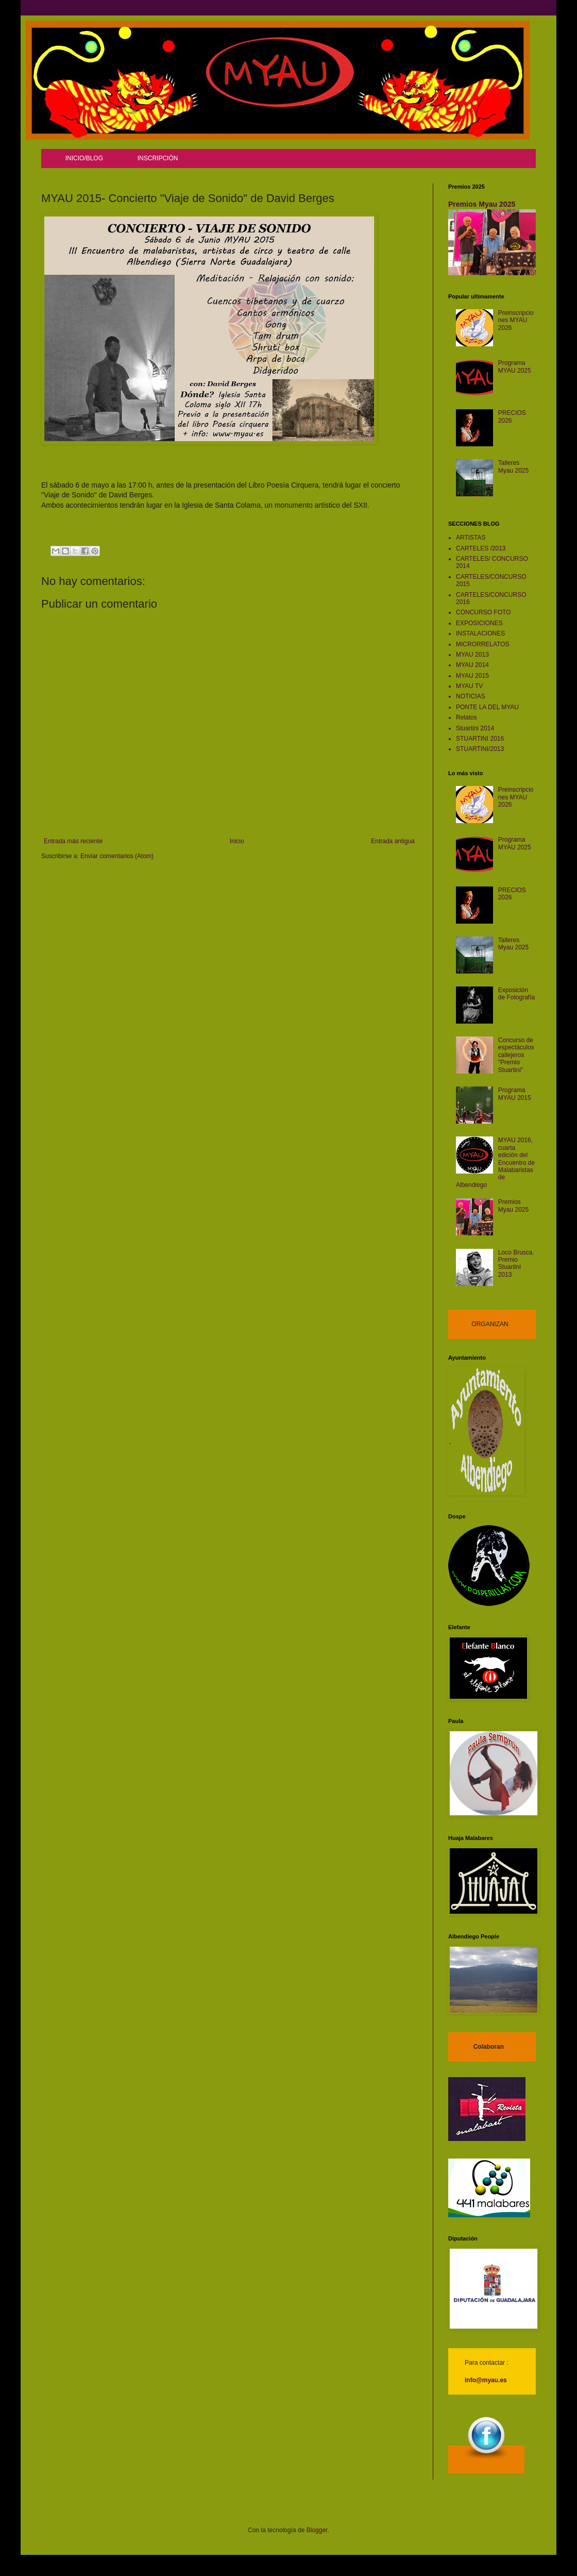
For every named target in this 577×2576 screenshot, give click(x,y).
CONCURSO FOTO (483, 612)
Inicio (237, 841)
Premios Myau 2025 (481, 204)
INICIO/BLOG (84, 158)
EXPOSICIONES (479, 623)
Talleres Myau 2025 (513, 466)
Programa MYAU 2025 (514, 366)
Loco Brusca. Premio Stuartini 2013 (516, 1263)
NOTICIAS (470, 696)
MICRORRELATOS (483, 644)
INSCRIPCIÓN (158, 158)
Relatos (466, 717)
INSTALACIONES (480, 633)
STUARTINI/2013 (480, 748)
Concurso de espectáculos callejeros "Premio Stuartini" (516, 1055)
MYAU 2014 (472, 664)
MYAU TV (469, 686)
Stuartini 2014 (475, 728)
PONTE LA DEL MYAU (487, 707)
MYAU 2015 (472, 675)
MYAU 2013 (472, 654)
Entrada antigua (393, 841)
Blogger (317, 2530)
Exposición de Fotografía (516, 993)
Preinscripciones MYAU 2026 (516, 320)
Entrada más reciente (73, 841)
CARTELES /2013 (481, 548)
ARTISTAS (471, 537)
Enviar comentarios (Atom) (117, 856)
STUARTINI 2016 (480, 738)
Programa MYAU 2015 (514, 1093)
